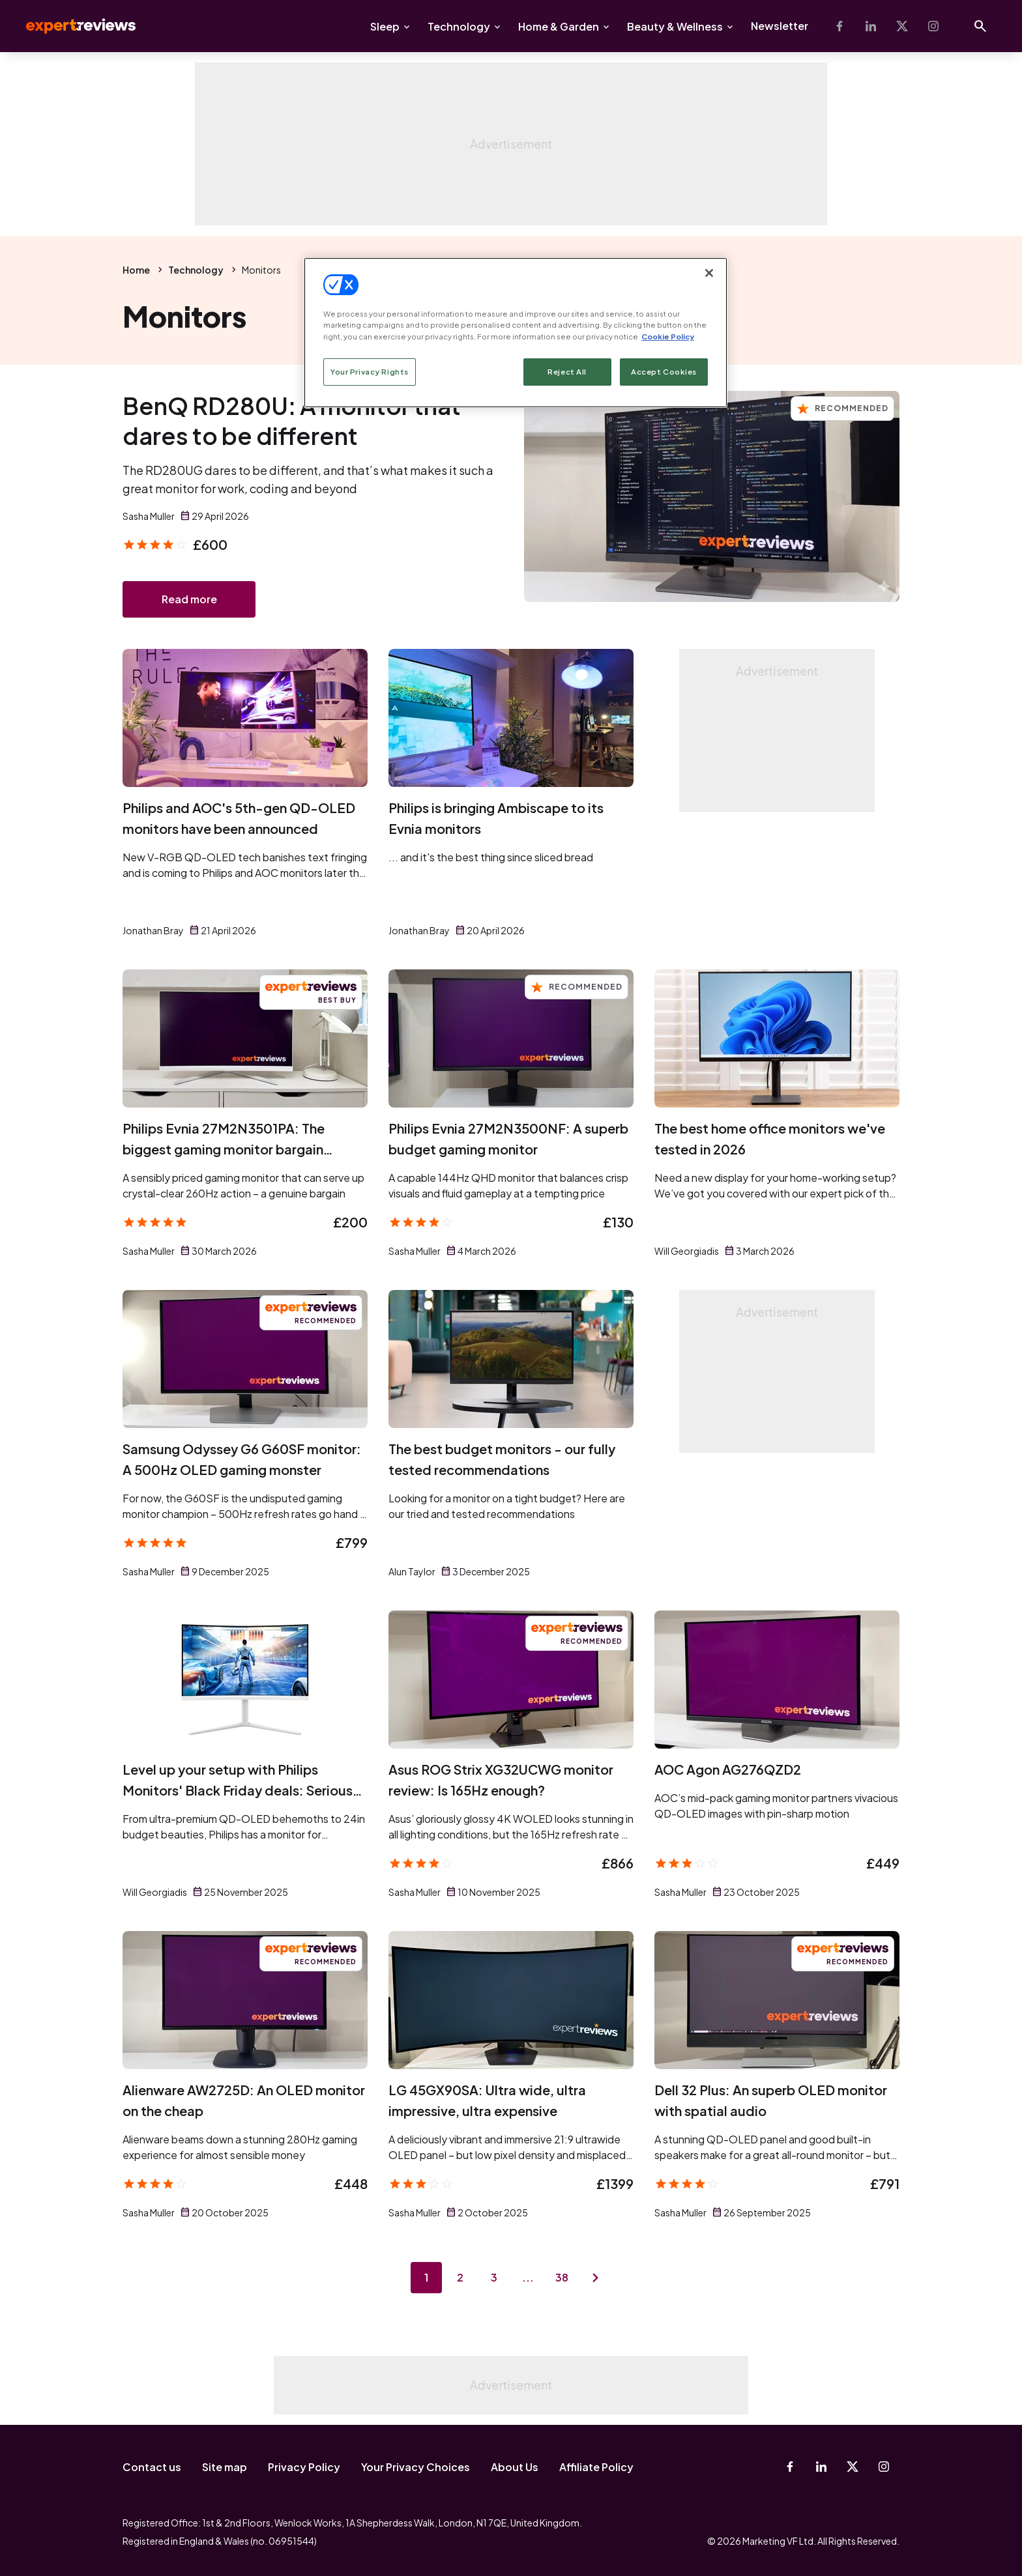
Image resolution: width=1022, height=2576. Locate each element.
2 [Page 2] (460, 2277)
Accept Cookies (664, 372)
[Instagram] (933, 26)
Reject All (567, 372)
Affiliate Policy (596, 2467)
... (528, 2277)
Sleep (385, 26)
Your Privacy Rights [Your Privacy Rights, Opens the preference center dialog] (369, 372)
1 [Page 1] (426, 2277)
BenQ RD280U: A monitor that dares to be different (292, 420)
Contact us (152, 2467)
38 (561, 2277)
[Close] (709, 273)
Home (136, 270)
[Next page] (595, 2277)
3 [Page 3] (494, 2277)
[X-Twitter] (902, 26)
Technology (459, 26)
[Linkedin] (870, 26)
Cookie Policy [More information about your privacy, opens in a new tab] (667, 336)
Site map (224, 2467)
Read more (189, 599)
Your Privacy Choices (415, 2467)
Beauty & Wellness (675, 26)
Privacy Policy (304, 2467)
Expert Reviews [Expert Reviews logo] (70, 26)
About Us (514, 2467)
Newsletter (779, 26)
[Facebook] (839, 26)
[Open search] (980, 26)
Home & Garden (558, 26)
